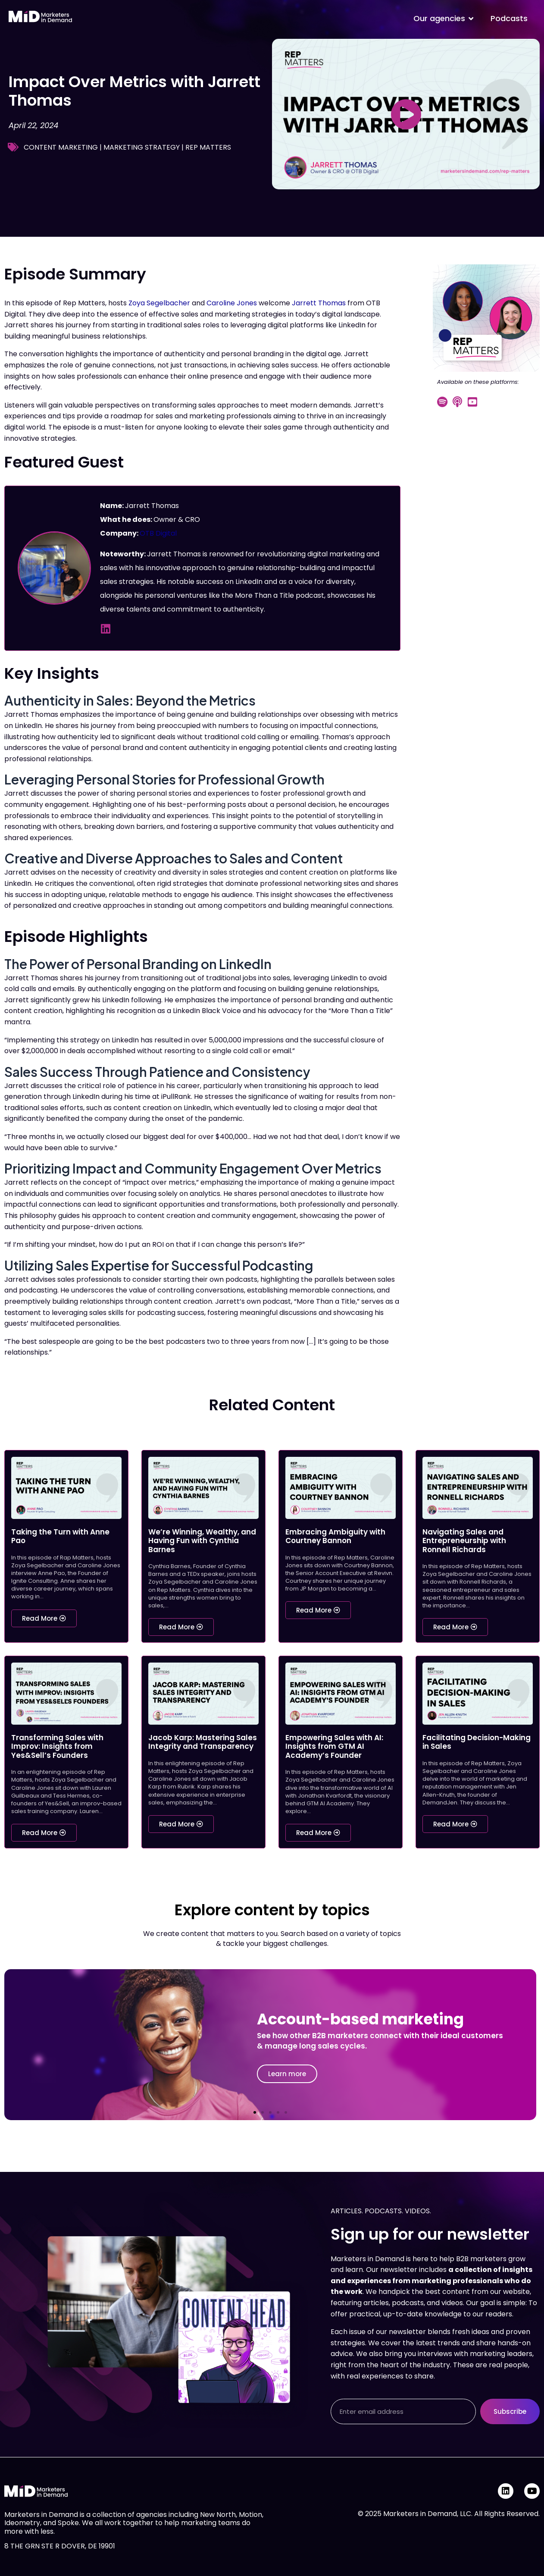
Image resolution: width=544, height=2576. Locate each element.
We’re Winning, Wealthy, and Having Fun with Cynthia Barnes (202, 1541)
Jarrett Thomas (319, 303)
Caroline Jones (231, 303)
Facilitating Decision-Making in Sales (476, 1741)
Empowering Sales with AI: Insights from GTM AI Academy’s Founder (334, 1746)
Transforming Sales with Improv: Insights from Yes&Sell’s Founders (57, 1746)
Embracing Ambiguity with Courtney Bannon (335, 1536)
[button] (254, 2112)
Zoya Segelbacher (159, 303)
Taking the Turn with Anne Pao (60, 1536)
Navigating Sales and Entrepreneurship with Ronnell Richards (464, 1541)
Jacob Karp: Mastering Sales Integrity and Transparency (202, 1741)
